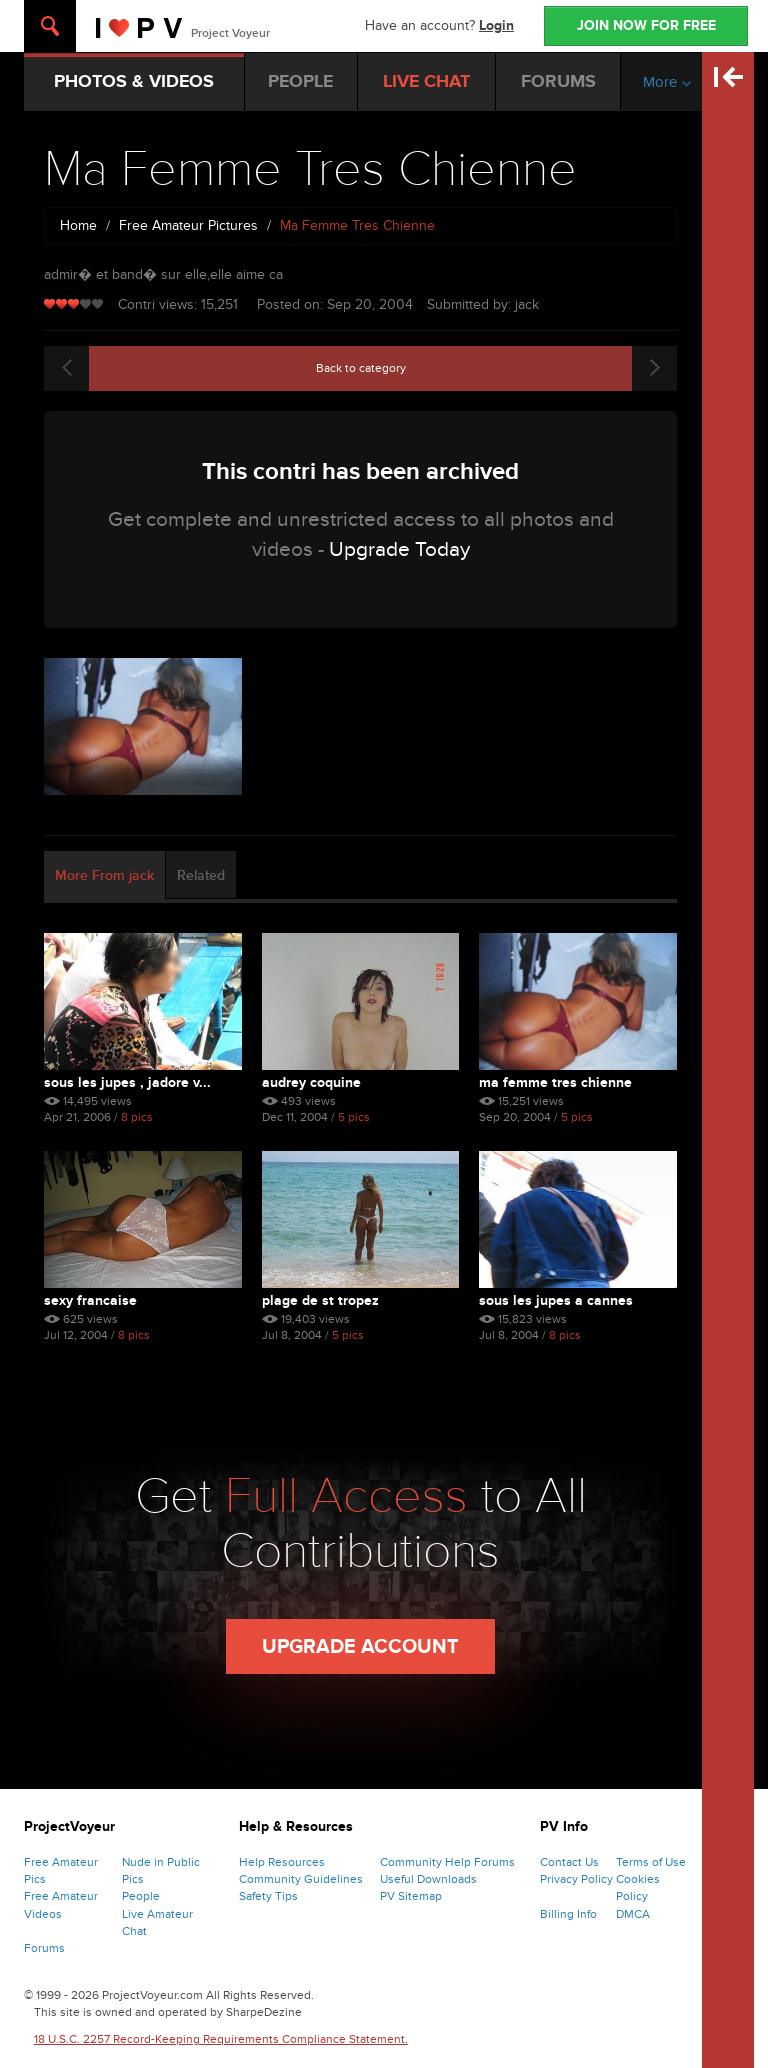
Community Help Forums (447, 1862)
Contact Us (569, 1862)
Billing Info (568, 1914)
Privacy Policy (576, 1879)
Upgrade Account (360, 1647)
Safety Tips (268, 1896)
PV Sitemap (411, 1896)
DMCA (633, 1914)
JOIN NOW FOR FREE (646, 25)
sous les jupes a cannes (556, 1300)
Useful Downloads (428, 1879)
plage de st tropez (320, 1300)
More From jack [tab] (104, 875)
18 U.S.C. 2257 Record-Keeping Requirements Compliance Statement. (221, 2039)
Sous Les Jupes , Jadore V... (127, 1082)
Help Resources (282, 1862)
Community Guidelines (301, 1879)
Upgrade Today (399, 549)
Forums (44, 1948)
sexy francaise (90, 1300)
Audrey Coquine (311, 1082)
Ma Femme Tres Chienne (555, 1082)
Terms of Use (651, 1862)
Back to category (361, 368)
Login (496, 25)
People (141, 1896)
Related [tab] (201, 875)
